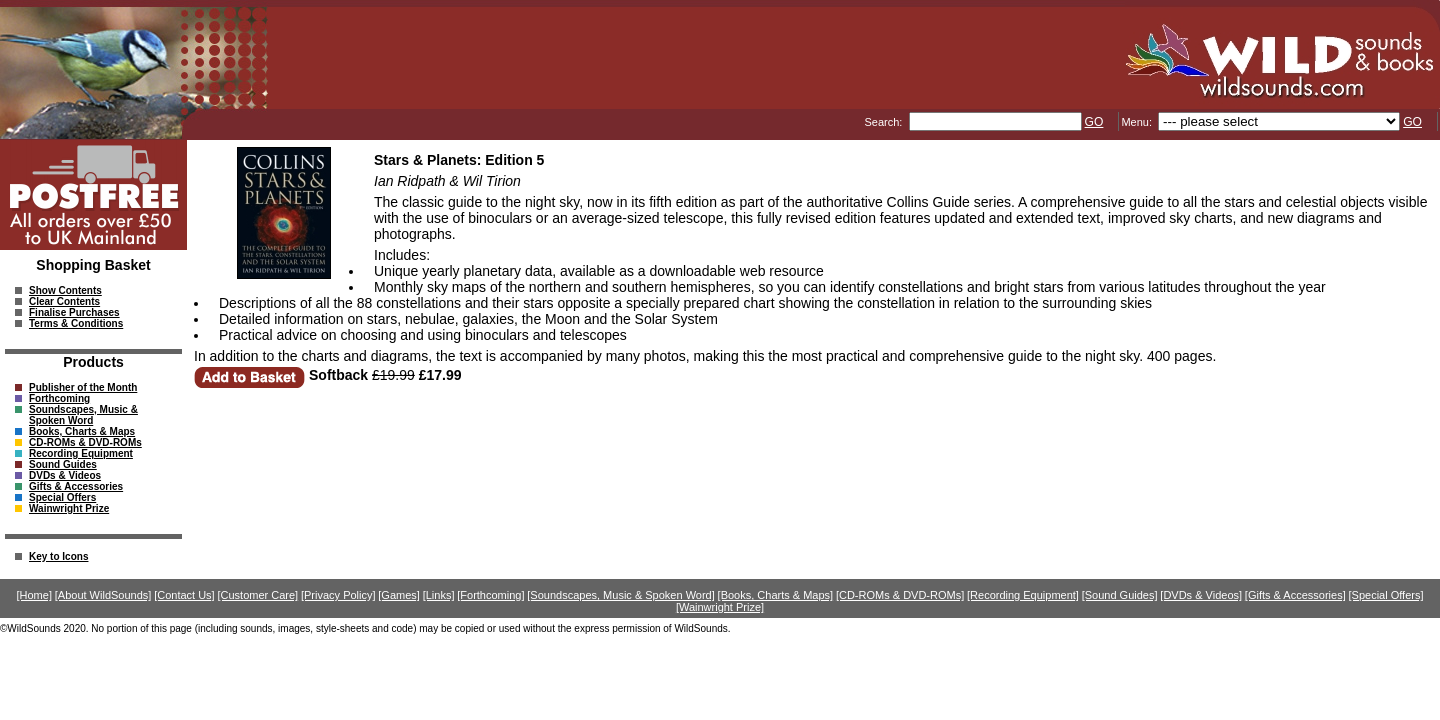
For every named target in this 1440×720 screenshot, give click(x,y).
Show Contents (65, 290)
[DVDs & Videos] (1201, 595)
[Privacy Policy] (338, 595)
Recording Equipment (81, 453)
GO (1094, 122)
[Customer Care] (257, 595)
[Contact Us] (184, 595)
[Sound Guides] (1120, 595)
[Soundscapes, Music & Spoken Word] (621, 595)
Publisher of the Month (83, 387)
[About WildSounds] (103, 595)
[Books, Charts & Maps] (776, 595)
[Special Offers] (1386, 595)
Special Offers (62, 497)
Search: (884, 122)
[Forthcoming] (490, 595)
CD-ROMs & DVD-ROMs (85, 442)
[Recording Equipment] (1023, 595)
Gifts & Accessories (76, 486)
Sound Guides (63, 464)
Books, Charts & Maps (82, 431)
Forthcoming (59, 398)
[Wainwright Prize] (720, 607)
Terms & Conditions (76, 323)
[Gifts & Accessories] (1295, 595)
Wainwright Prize (69, 508)
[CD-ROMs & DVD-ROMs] (900, 595)
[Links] (439, 595)
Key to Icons (58, 556)
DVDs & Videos (65, 475)
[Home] (34, 595)
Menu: (1138, 122)
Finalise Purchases (74, 312)
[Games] (399, 595)
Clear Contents (64, 301)
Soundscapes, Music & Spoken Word (83, 415)
